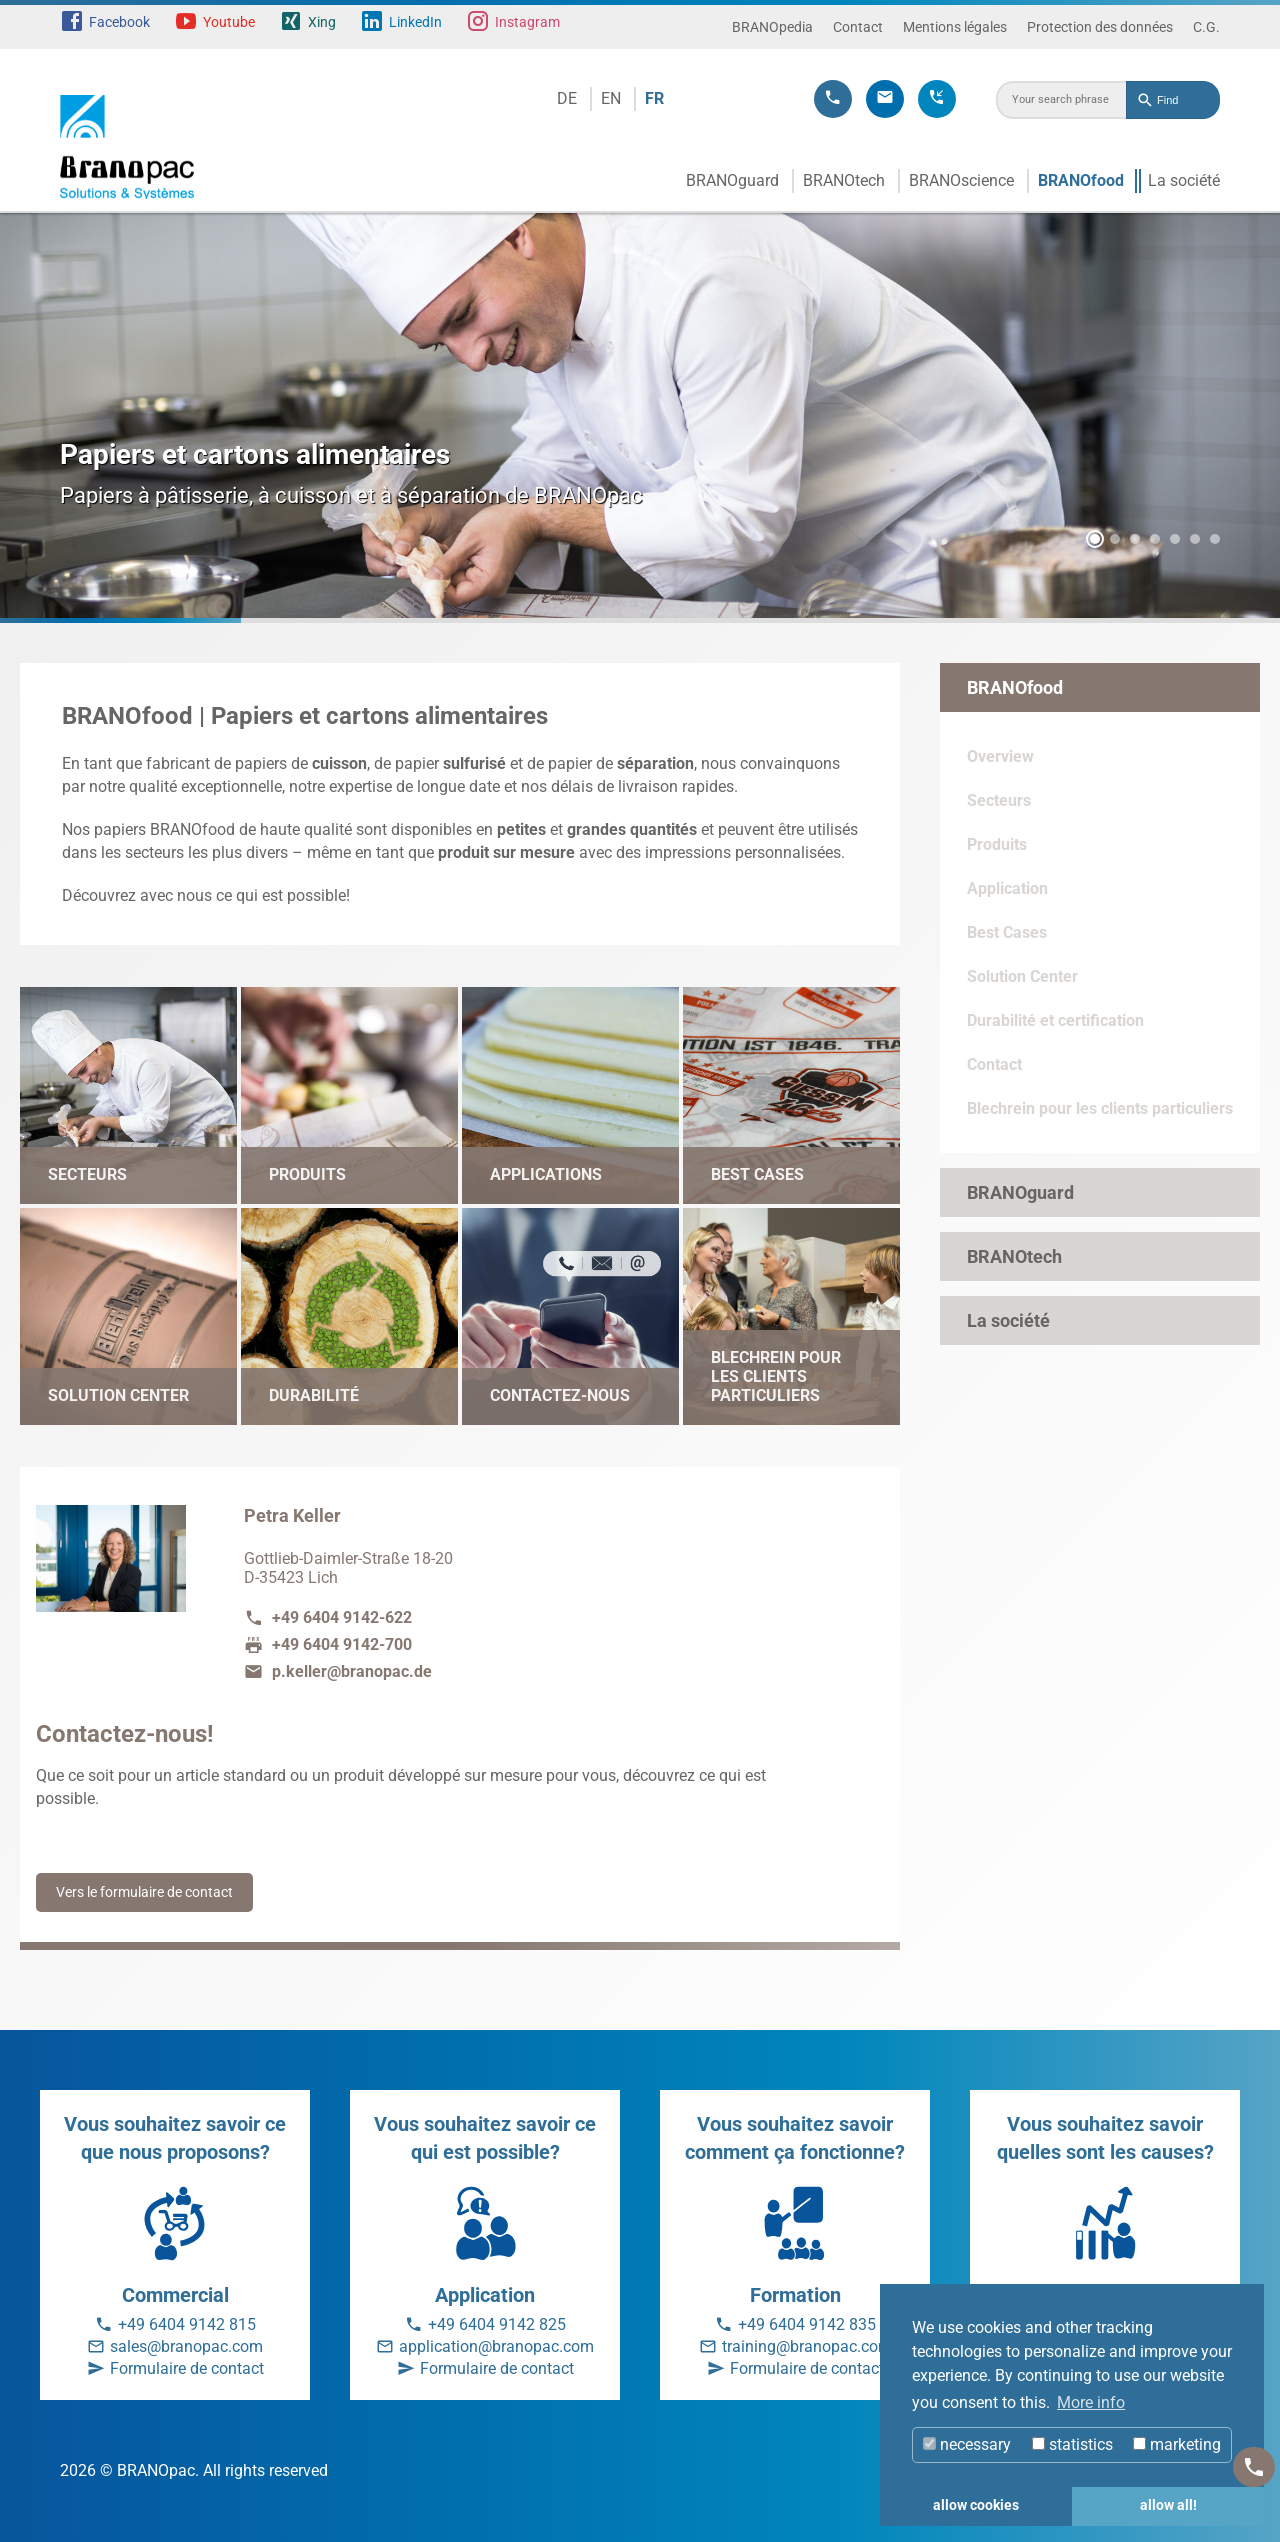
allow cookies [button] (976, 2505)
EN (611, 98)
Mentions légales (955, 27)
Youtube (229, 22)
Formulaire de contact (187, 2368)
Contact (858, 27)
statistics (1072, 2444)
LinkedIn (415, 22)
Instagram (527, 22)
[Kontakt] (1254, 2467)
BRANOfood (1081, 180)
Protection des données (1100, 27)
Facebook (119, 22)
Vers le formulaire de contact (144, 1892)
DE (567, 98)
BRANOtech (844, 180)
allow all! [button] (1168, 2505)
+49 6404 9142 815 (187, 2324)
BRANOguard (732, 180)
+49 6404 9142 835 (807, 2324)
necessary (967, 2444)
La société (1184, 180)
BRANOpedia (772, 27)
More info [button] (1091, 2402)
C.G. (1206, 27)
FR (654, 98)
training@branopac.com (807, 2346)
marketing (1177, 2444)
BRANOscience (961, 180)
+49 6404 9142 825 (497, 2324)
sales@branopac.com (186, 2346)
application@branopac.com (496, 2346)
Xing (322, 22)
